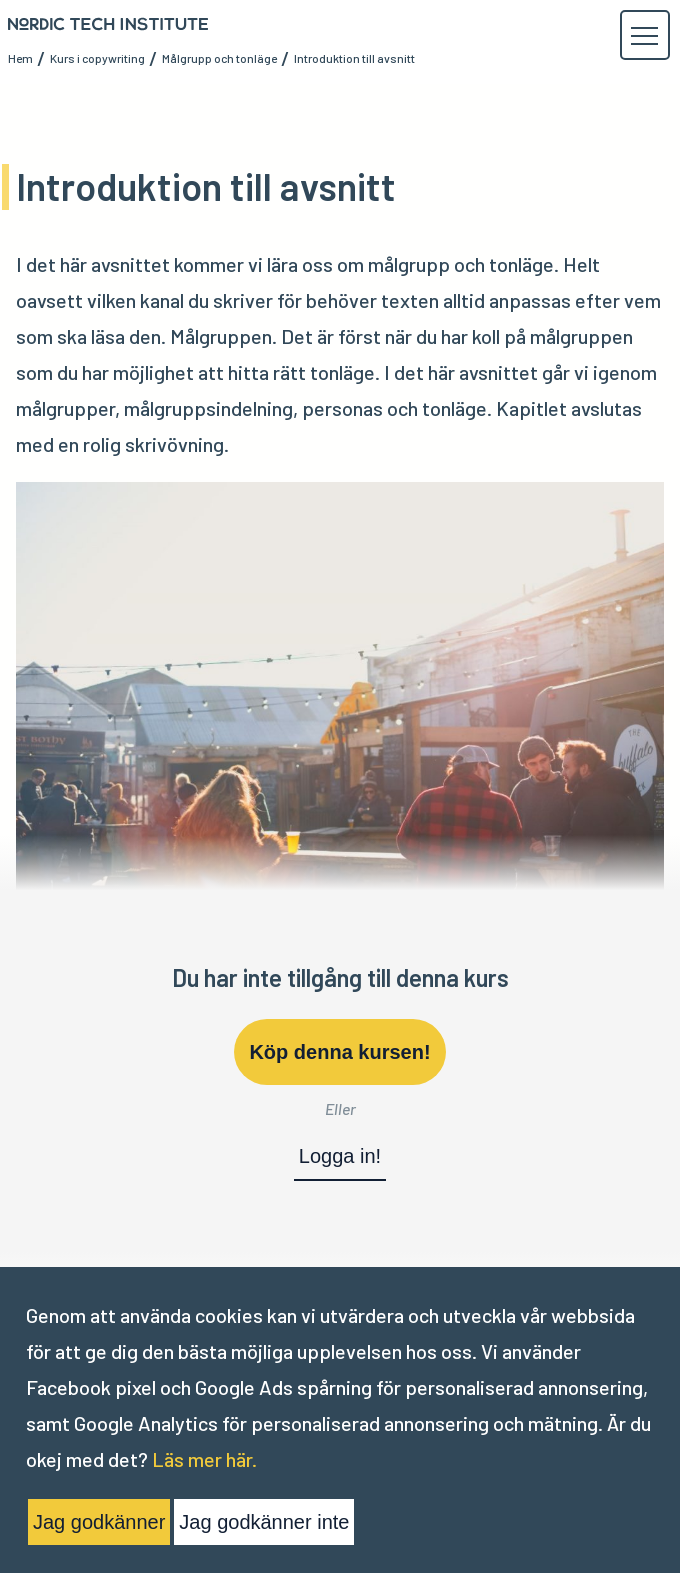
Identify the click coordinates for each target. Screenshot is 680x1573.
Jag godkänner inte (264, 1522)
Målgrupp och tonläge (219, 58)
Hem (20, 58)
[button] (644, 36)
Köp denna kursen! (339, 1052)
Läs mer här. (204, 1459)
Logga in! (340, 1156)
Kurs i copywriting (97, 58)
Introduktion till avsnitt (354, 58)
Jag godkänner (99, 1522)
